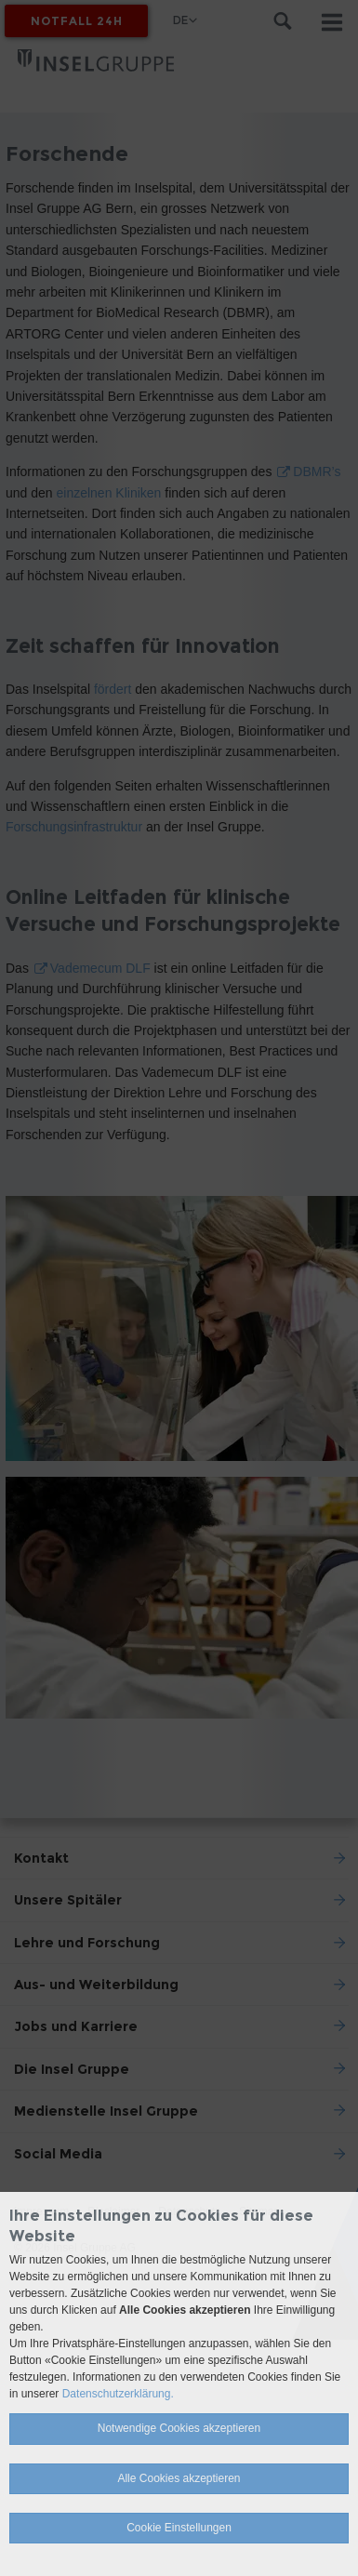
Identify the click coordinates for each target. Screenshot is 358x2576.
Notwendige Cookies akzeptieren (179, 2428)
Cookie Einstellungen (179, 2527)
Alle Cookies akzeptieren (178, 2478)
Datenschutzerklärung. (118, 2393)
